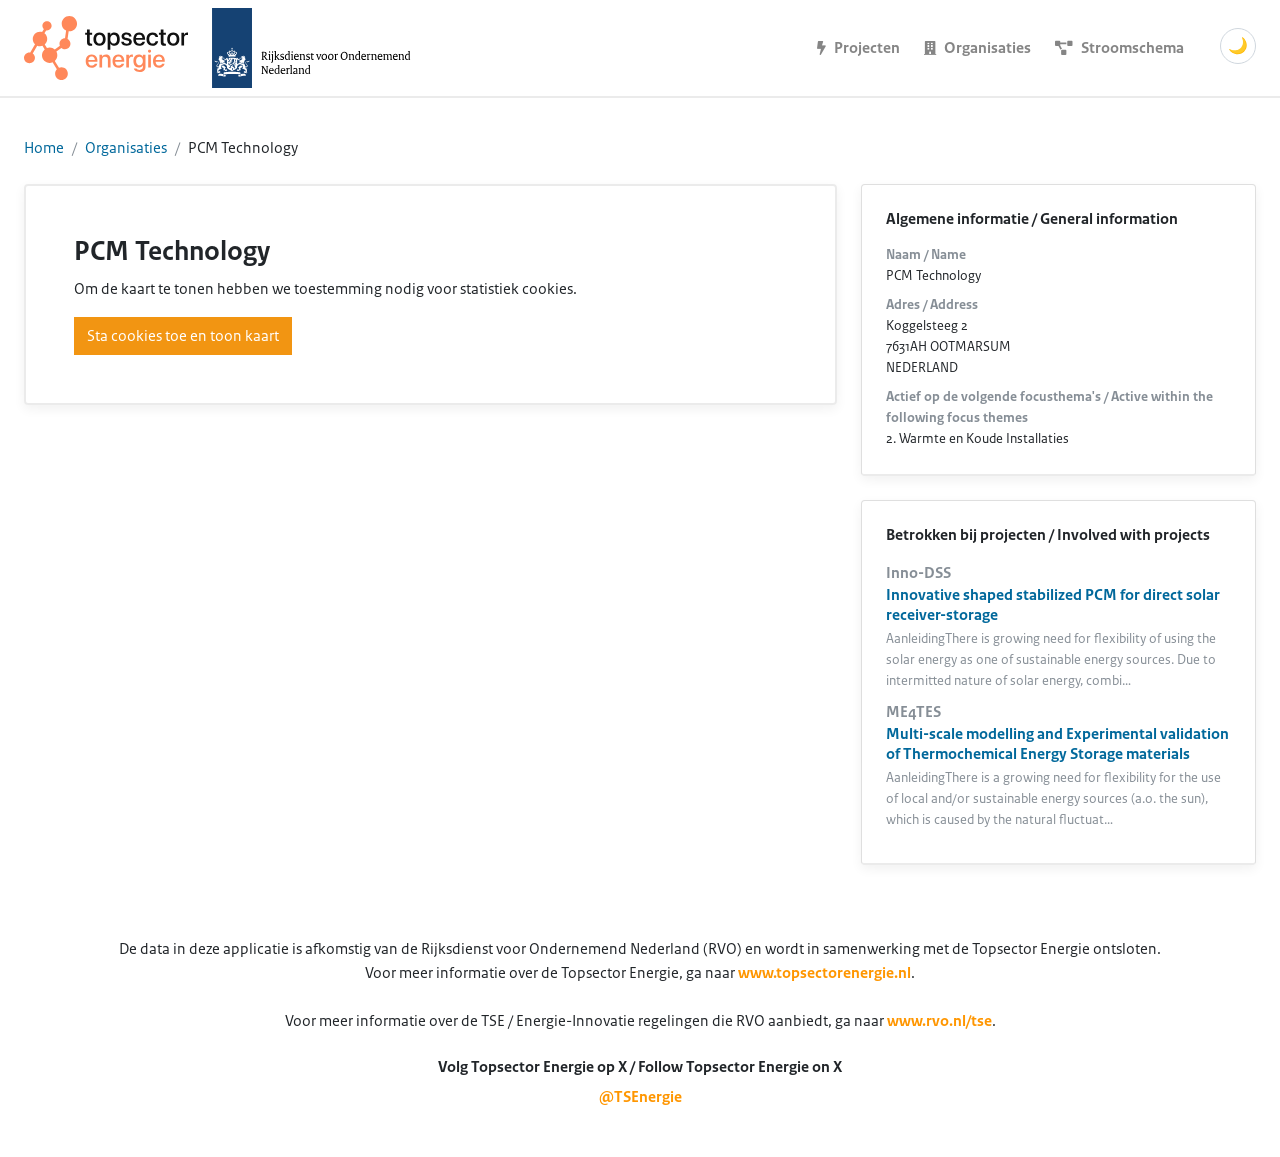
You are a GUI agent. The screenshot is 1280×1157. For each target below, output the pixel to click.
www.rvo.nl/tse (939, 1021)
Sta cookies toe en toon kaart (183, 336)
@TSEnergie (640, 1097)
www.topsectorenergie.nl (824, 973)
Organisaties (126, 148)
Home (44, 148)
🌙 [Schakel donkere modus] (1238, 46)
